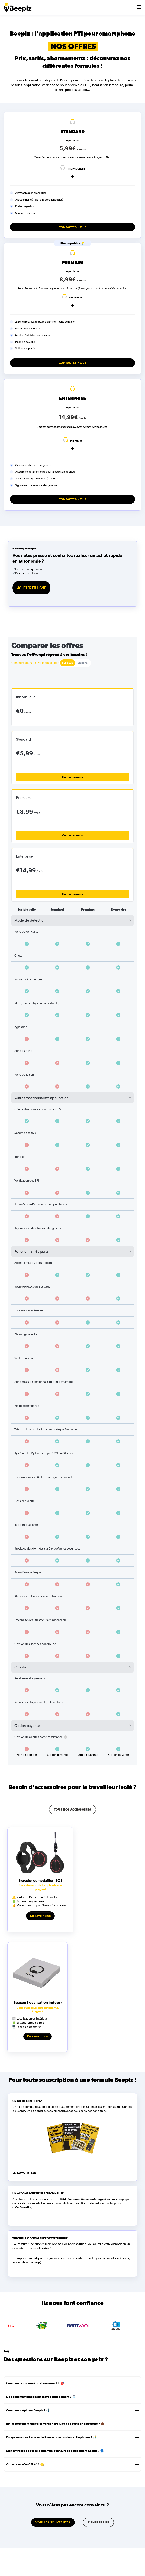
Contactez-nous (72, 776)
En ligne (83, 662)
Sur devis (67, 662)
